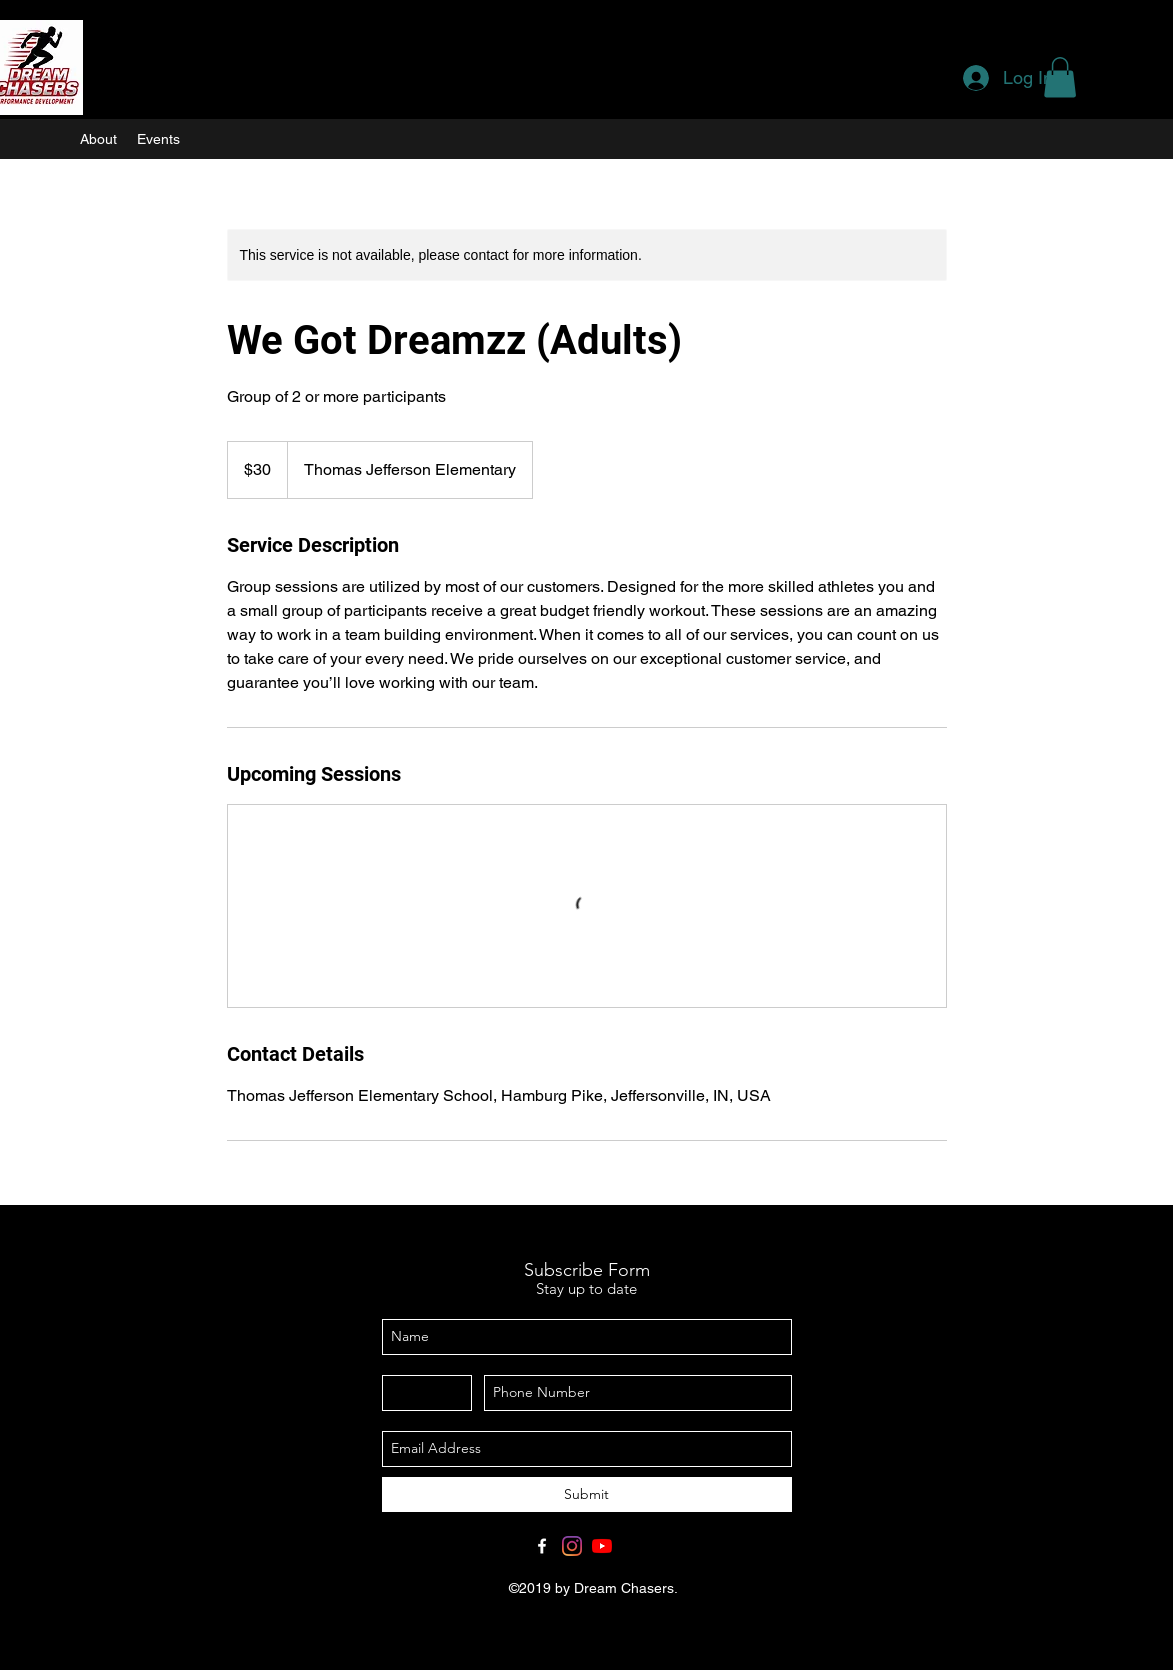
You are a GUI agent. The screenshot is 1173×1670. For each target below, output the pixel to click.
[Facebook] (542, 1546)
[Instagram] (572, 1546)
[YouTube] (602, 1546)
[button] (1060, 77)
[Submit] (587, 1494)
